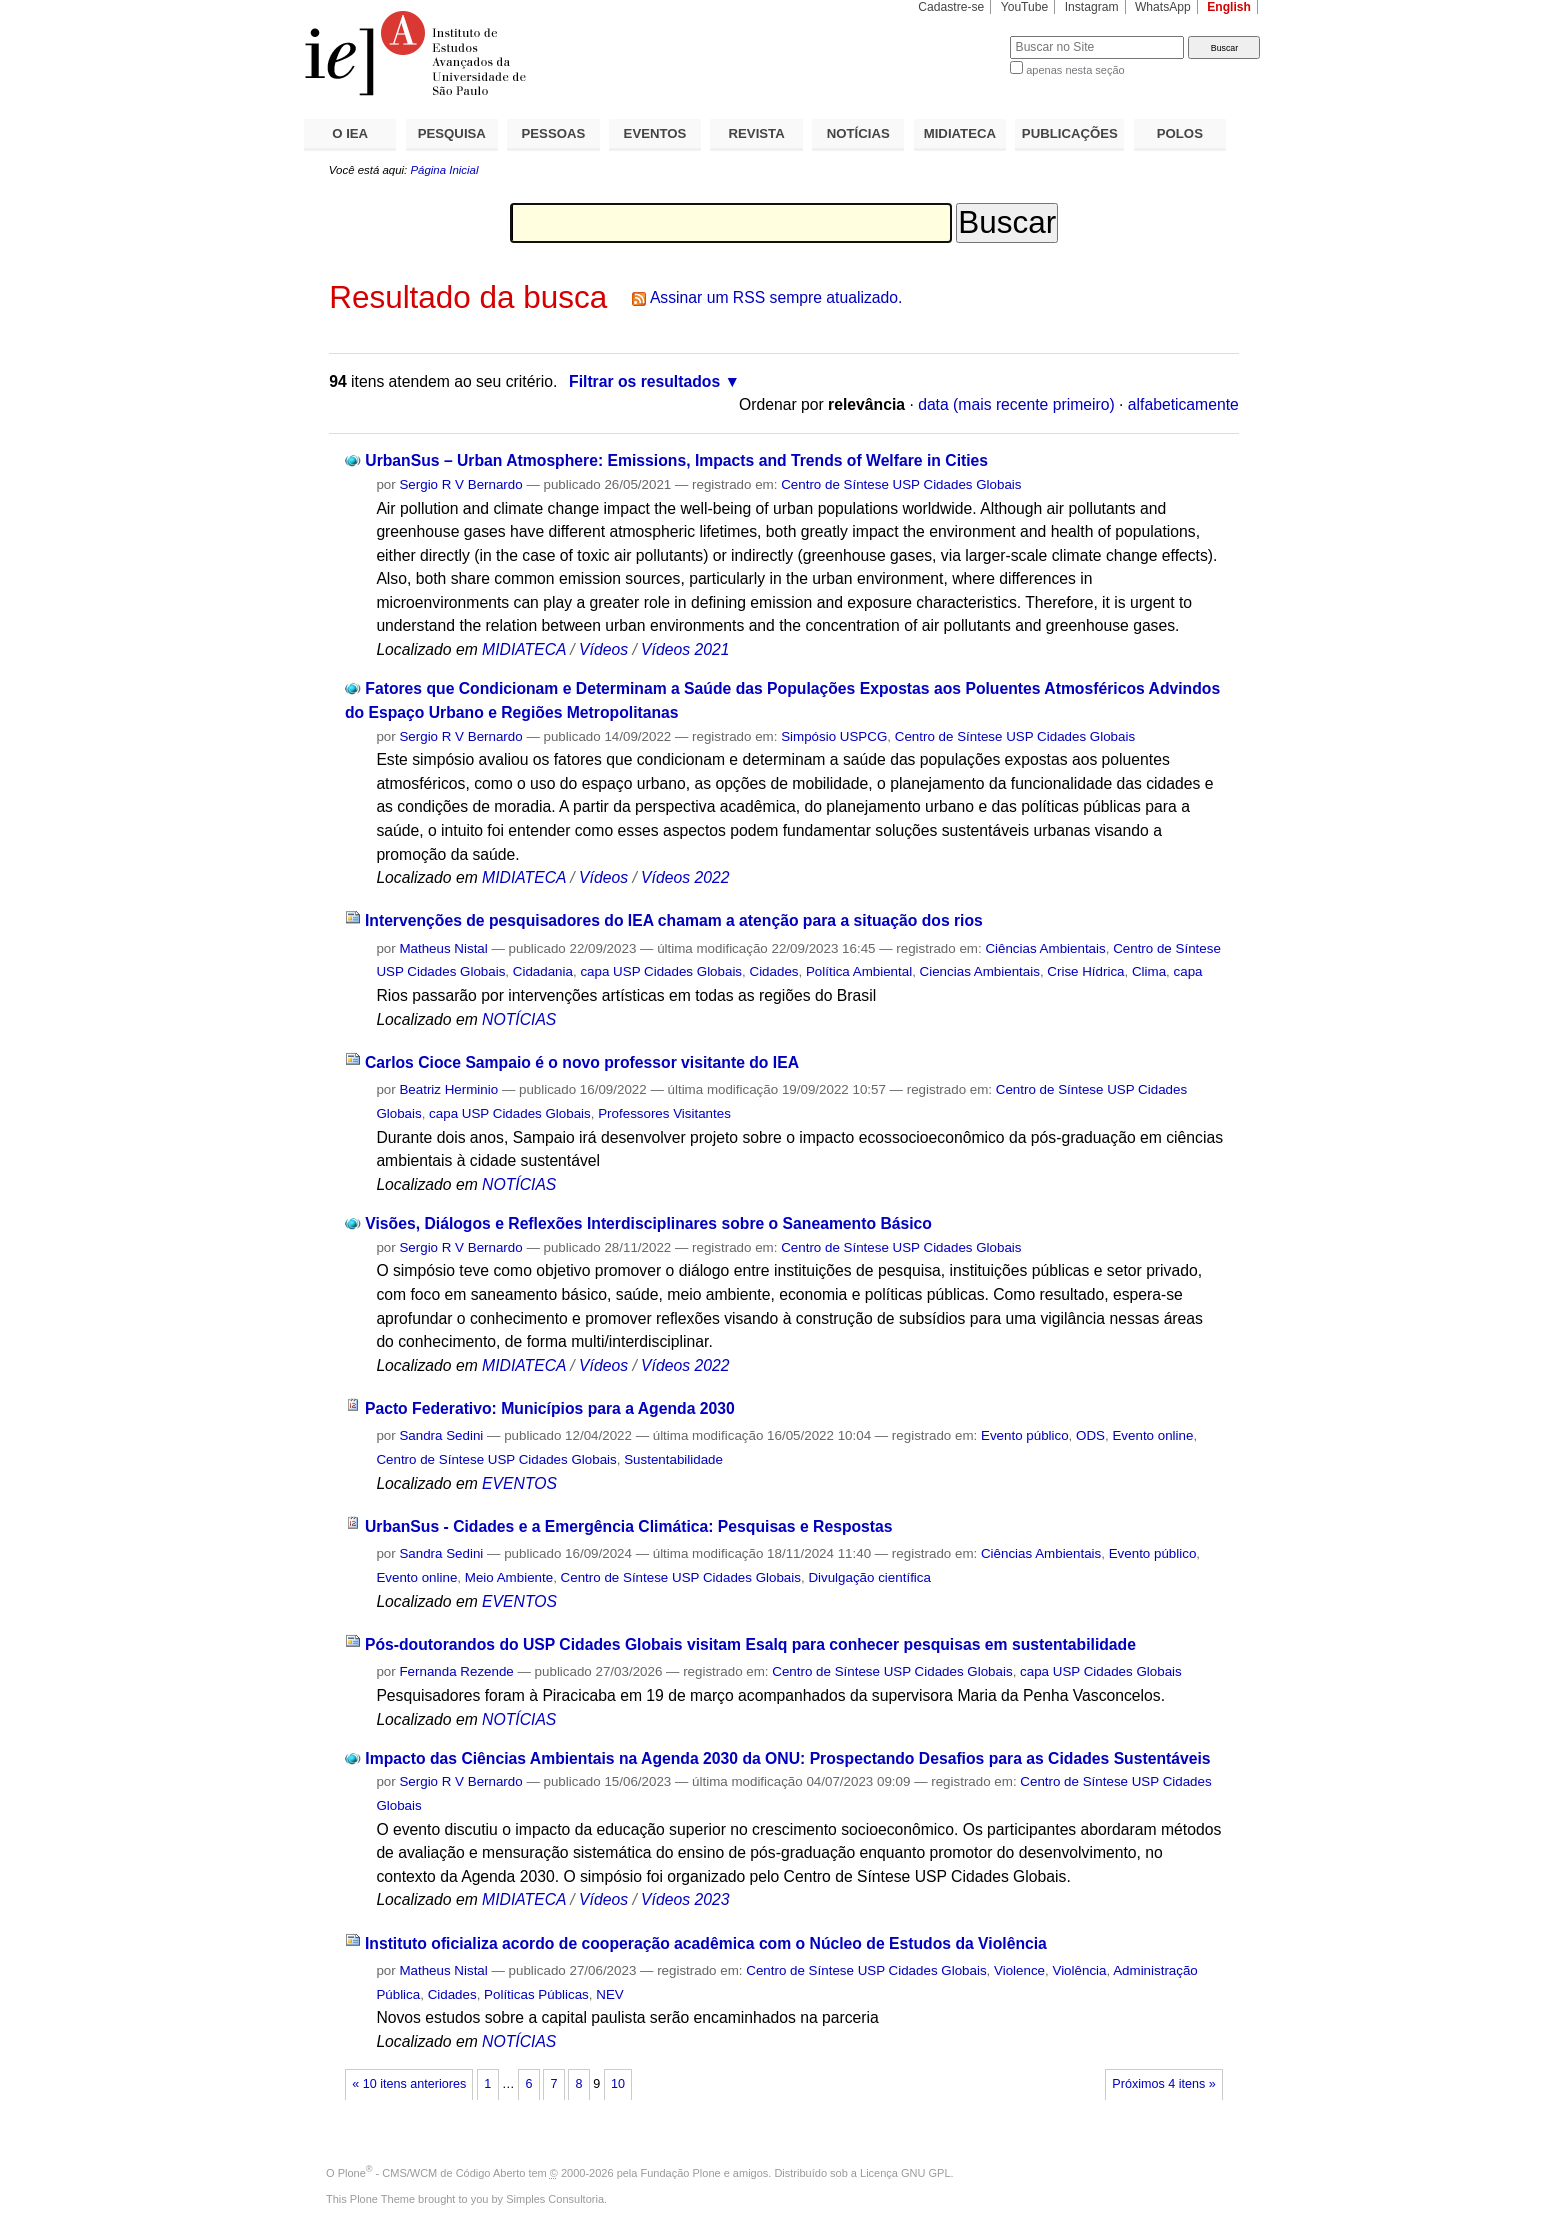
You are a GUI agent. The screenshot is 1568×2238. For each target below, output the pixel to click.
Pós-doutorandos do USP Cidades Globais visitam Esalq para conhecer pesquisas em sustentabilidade (750, 1644)
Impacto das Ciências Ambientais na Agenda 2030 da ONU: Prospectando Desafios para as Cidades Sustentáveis (787, 1758)
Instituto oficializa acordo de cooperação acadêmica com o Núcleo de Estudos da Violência (706, 1943)
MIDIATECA (960, 133)
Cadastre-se (951, 7)
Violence (1019, 1970)
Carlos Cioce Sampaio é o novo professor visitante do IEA (582, 1062)
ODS (1090, 1435)
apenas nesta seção (1075, 70)
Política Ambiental (859, 971)
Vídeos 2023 (685, 1899)
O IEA (350, 133)
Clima (1149, 971)
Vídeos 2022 (685, 877)
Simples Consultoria (555, 2199)
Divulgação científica (869, 1577)
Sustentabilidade (673, 1459)
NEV (609, 1994)
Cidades (773, 971)
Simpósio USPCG (834, 736)
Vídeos (603, 649)
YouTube (1025, 7)
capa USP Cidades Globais (661, 971)
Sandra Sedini (441, 1435)
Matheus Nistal (443, 948)
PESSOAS (554, 133)
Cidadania (543, 971)
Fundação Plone (681, 2173)
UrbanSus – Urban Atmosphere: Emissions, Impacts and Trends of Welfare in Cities (676, 460)
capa (1188, 971)
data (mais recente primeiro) (1016, 404)
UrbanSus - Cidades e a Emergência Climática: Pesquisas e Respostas (629, 1526)
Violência (1079, 1970)
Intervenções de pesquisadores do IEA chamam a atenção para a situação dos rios (674, 920)
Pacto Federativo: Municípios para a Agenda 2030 (550, 1408)
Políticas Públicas (536, 1994)
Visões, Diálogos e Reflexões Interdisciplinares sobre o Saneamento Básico (648, 1223)
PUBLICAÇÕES (1070, 133)
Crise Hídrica (1085, 971)
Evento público (1025, 1435)
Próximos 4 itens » (1163, 2084)
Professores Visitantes (664, 1113)
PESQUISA (452, 133)
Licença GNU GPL (905, 2173)
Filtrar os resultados (644, 381)
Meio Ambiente (509, 1577)
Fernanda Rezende (456, 1671)
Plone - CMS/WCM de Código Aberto (432, 2173)
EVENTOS (655, 133)
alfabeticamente (1183, 404)
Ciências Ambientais (1045, 948)
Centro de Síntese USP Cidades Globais (901, 484)
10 (618, 2084)
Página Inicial (444, 170)
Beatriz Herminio (448, 1089)
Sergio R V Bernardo (460, 484)
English (1229, 7)
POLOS (1180, 133)
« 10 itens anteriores (409, 2084)
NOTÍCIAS (858, 133)
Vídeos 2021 (685, 649)
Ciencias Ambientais (980, 971)
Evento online (1152, 1435)
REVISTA (757, 133)
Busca (961, 35)
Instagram (1092, 7)
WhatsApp (1163, 7)
